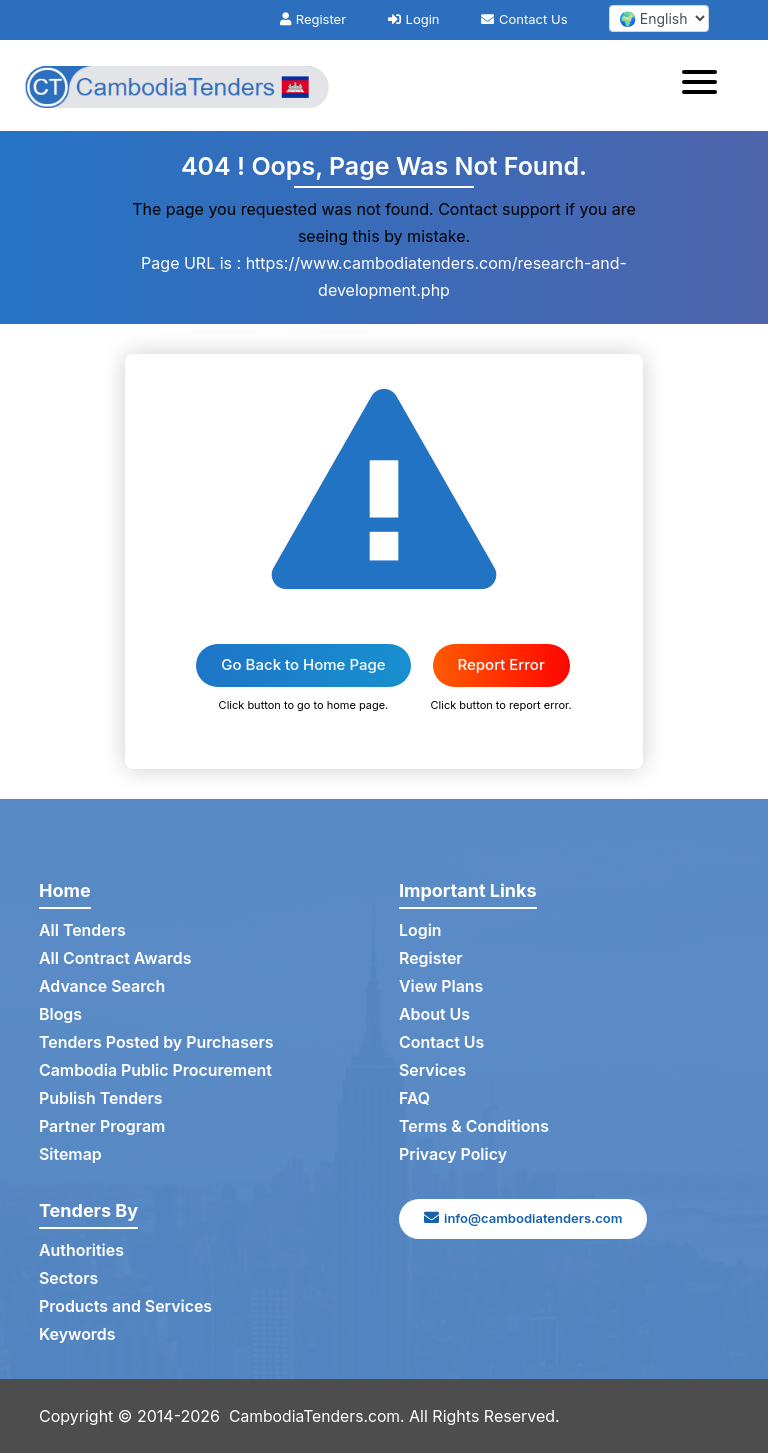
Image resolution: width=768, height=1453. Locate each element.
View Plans (441, 987)
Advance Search (102, 987)
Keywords (77, 1335)
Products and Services (126, 1307)
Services (433, 1071)
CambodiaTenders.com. (318, 1416)
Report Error (501, 664)
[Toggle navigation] (705, 85)
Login (414, 19)
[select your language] (659, 18)
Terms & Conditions (474, 1127)
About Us (434, 1015)
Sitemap (70, 1155)
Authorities (81, 1251)
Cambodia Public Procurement (156, 1071)
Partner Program (102, 1127)
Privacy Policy (453, 1155)
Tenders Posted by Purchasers (157, 1043)
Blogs (60, 1015)
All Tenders (82, 931)
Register (313, 19)
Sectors (69, 1279)
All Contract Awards (115, 959)
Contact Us (524, 19)
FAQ (414, 1099)
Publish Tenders (101, 1099)
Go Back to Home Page (303, 664)
